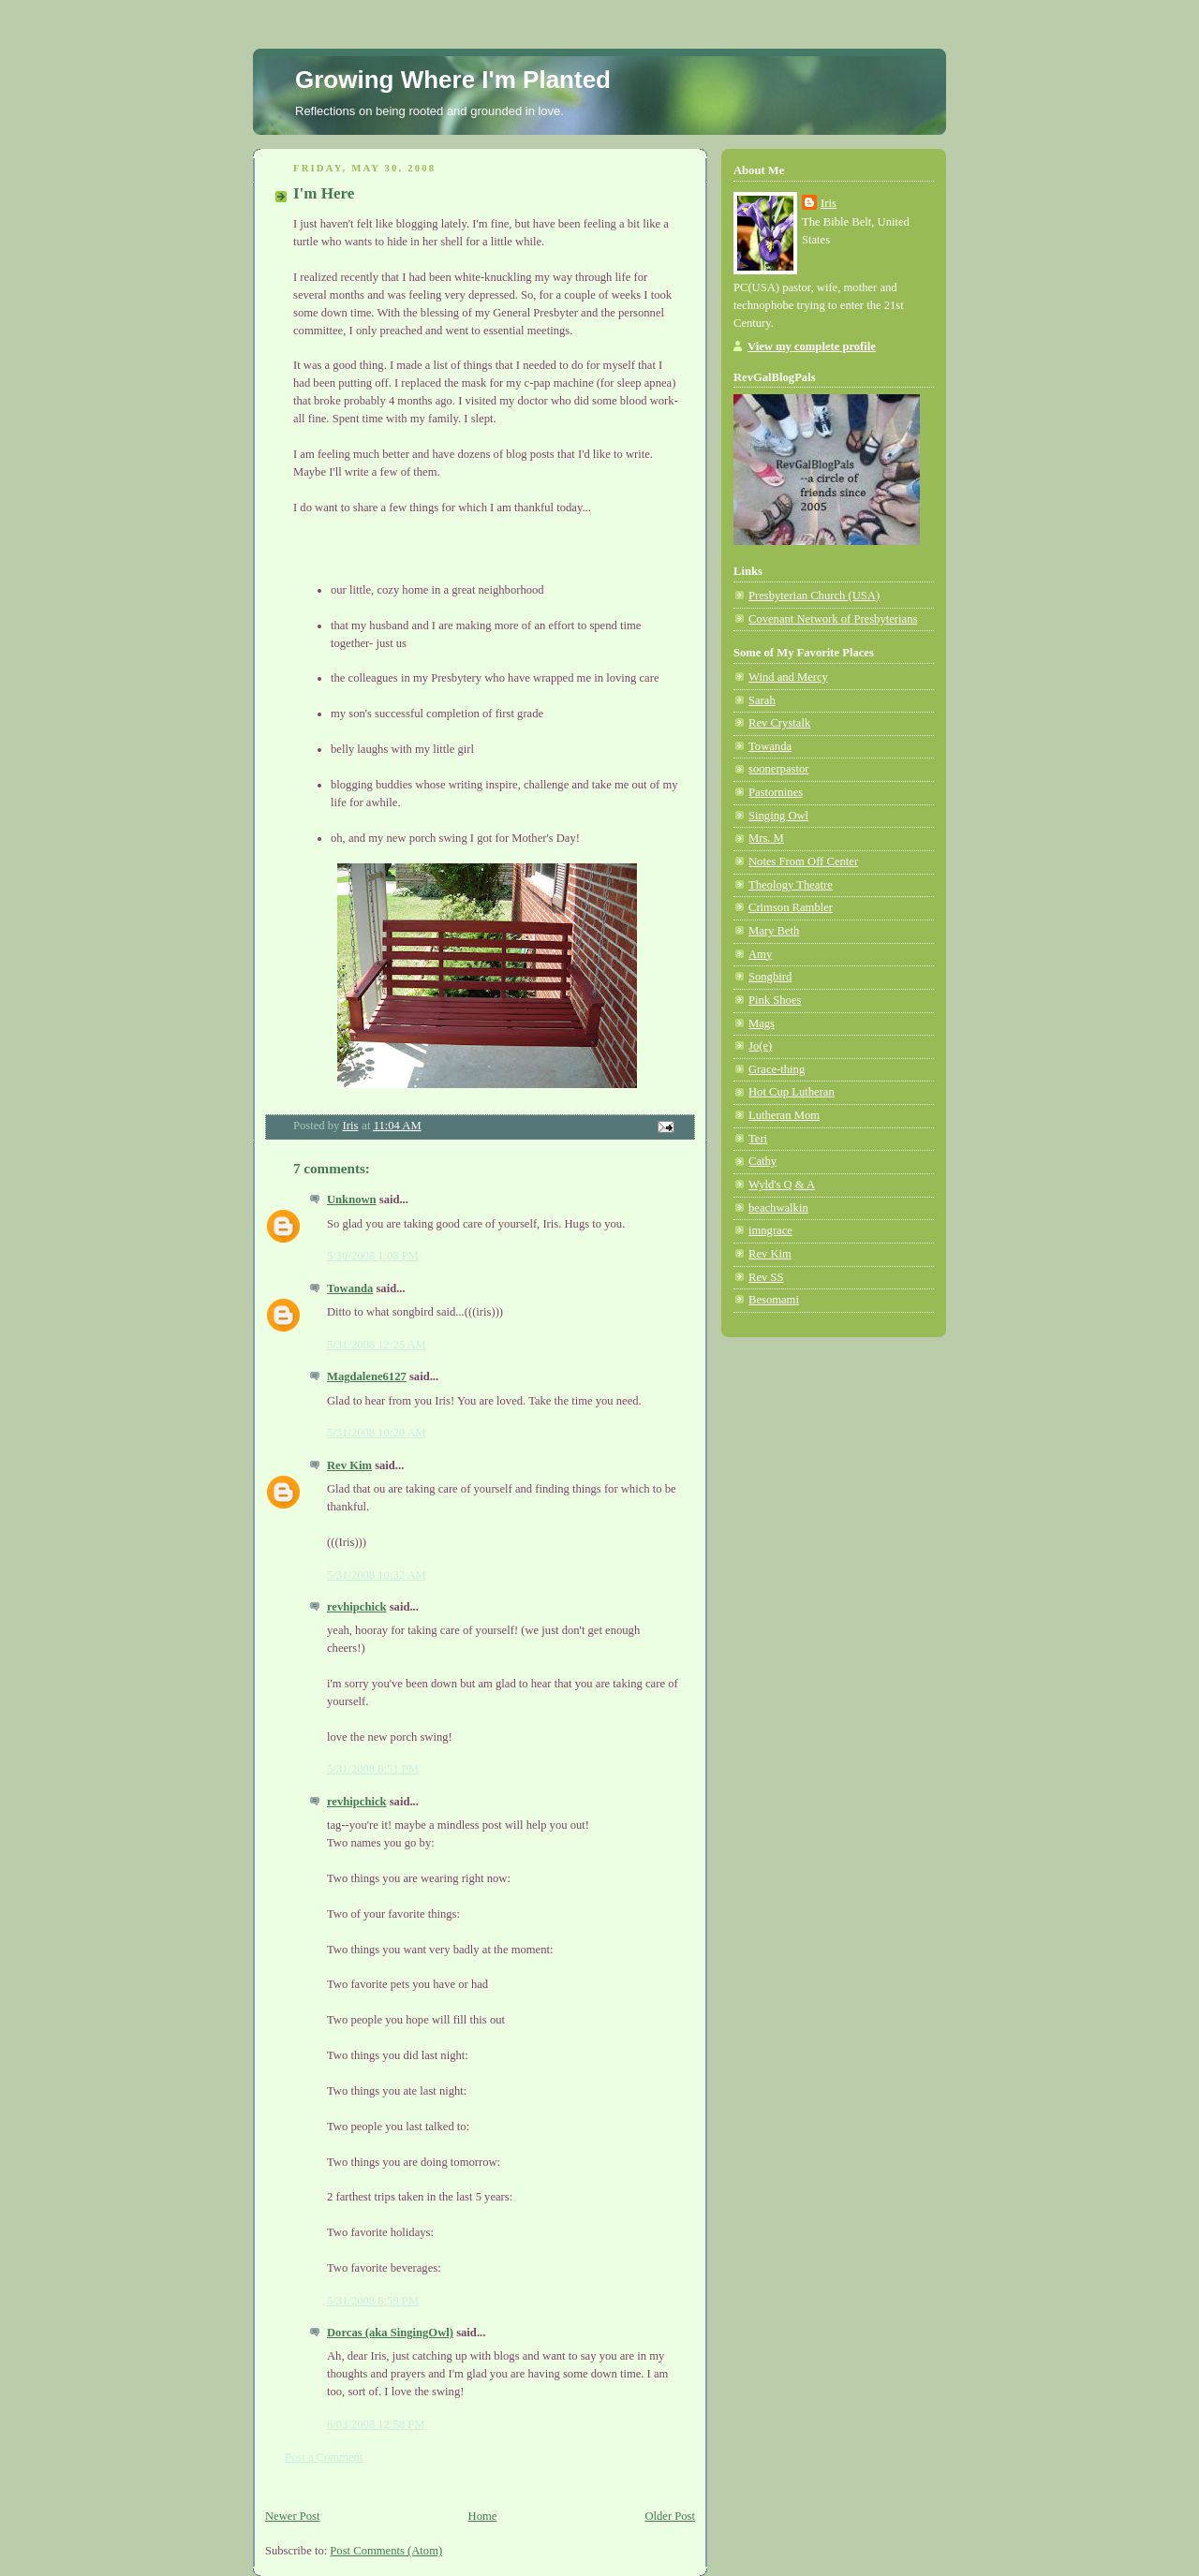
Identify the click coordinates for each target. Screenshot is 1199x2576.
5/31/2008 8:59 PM (373, 2300)
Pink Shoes (774, 1000)
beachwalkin (778, 1207)
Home (482, 2516)
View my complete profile (812, 346)
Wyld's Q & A (781, 1184)
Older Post (669, 2516)
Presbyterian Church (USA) (814, 595)
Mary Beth (773, 930)
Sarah (762, 700)
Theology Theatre (790, 884)
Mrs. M (766, 838)
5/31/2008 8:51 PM (373, 1768)
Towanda (350, 1288)
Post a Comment (324, 2457)
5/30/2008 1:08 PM (373, 1255)
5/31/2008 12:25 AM (376, 1344)
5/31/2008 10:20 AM (376, 1432)
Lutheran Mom (784, 1115)
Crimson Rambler (790, 907)
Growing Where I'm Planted (453, 80)
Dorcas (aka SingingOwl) (390, 2332)
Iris (828, 203)
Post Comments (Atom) (386, 2550)
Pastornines (775, 792)
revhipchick (357, 1606)
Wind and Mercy (788, 677)
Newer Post (292, 2516)
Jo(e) (760, 1045)
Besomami (773, 1299)
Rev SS (766, 1277)
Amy (760, 954)
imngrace (770, 1230)
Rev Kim (349, 1465)
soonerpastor (778, 768)
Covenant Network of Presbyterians (832, 619)
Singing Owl (778, 815)
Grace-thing (776, 1069)
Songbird (770, 976)
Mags (761, 1023)
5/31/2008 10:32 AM (376, 1575)
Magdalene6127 (367, 1376)
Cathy (762, 1161)
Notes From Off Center (803, 861)
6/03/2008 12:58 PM (375, 2424)
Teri (757, 1138)
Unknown (352, 1199)
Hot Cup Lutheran (791, 1091)
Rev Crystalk (779, 722)
